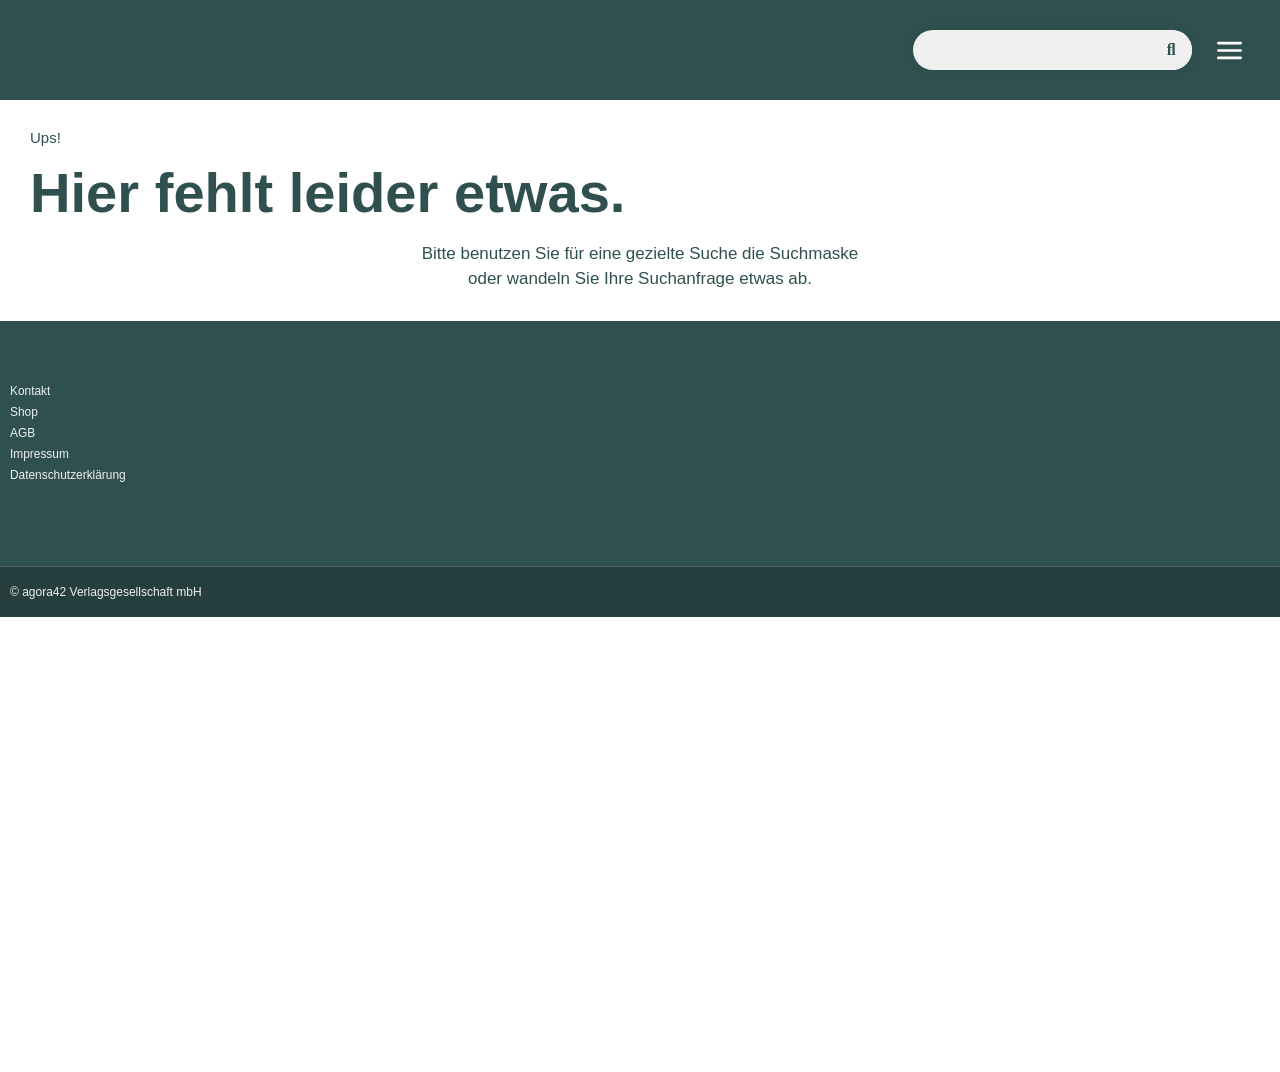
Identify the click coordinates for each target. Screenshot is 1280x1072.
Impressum (39, 454)
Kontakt (30, 391)
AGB (22, 433)
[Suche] (1172, 50)
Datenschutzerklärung (68, 475)
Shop (24, 412)
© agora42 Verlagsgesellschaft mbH (106, 592)
